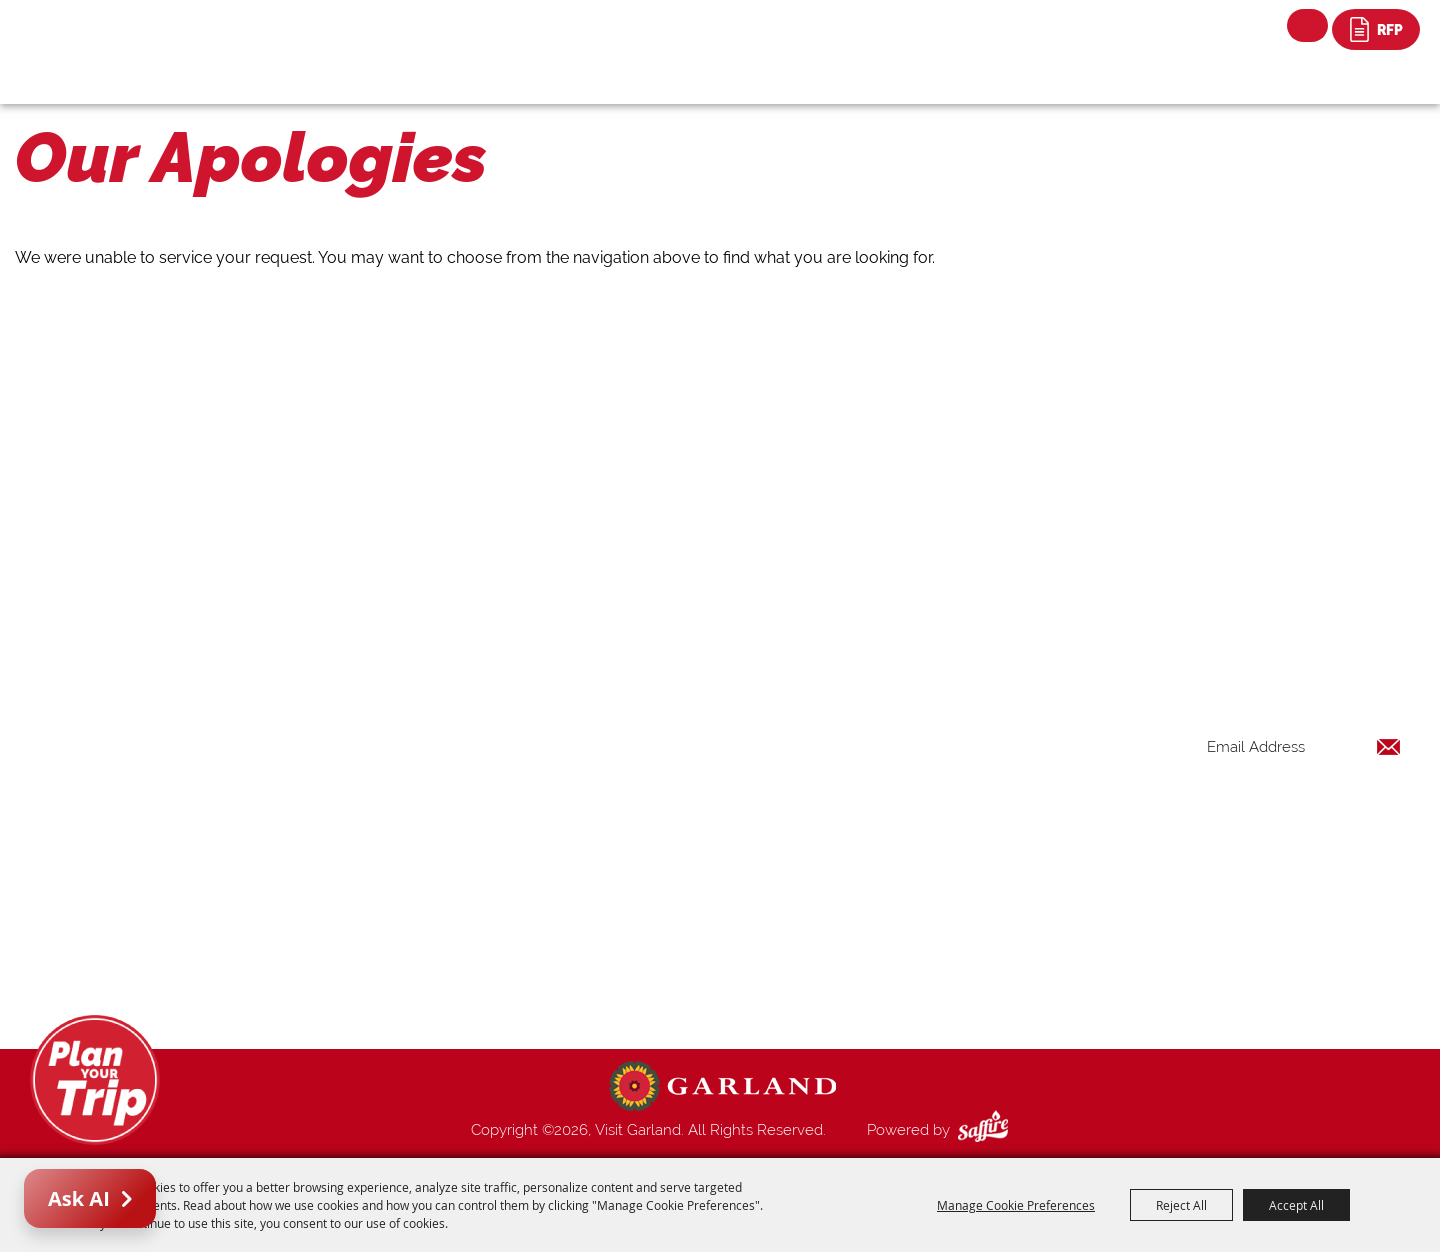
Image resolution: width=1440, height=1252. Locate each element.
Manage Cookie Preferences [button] (1016, 1205)
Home (884, 730)
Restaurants (904, 826)
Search (1307, 25)
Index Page (901, 922)
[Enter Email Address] (1304, 746)
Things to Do (906, 754)
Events (886, 802)
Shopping (896, 850)
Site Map (894, 970)
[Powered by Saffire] (987, 1130)
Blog (880, 898)
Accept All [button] (1296, 1205)
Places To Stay (913, 778)
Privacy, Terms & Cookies (948, 994)
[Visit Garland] (120, 36)
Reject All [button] (1181, 1205)
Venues (888, 874)
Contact (891, 946)
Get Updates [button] (1349, 811)
